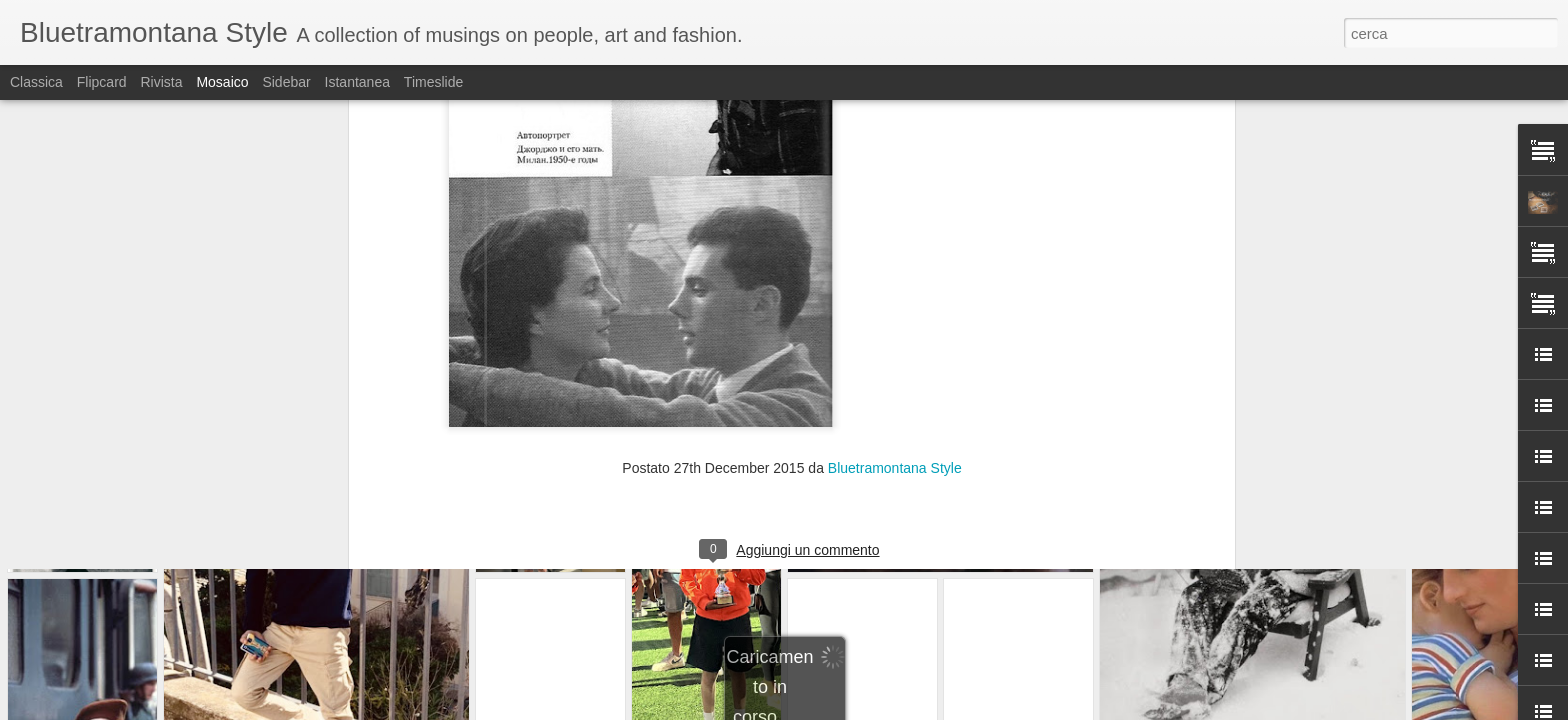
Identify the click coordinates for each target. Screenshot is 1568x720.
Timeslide (433, 82)
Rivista (161, 82)
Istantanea (357, 82)
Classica (36, 82)
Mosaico (222, 82)
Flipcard (102, 82)
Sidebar (286, 82)
